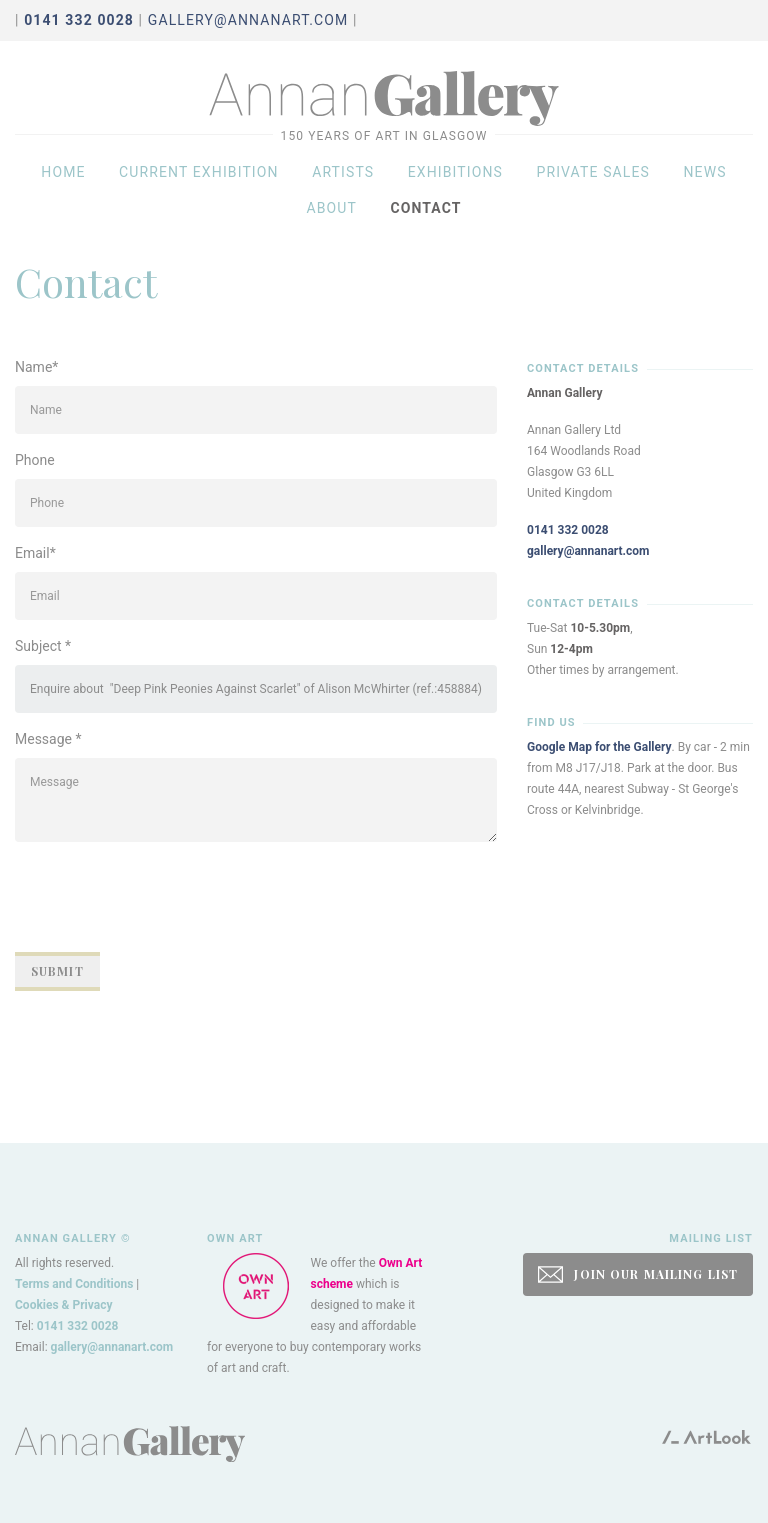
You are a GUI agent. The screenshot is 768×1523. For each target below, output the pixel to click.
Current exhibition (199, 172)
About (331, 208)
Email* (35, 553)
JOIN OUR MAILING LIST (638, 1274)
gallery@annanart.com (248, 20)
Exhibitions (455, 172)
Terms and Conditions (74, 1284)
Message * (48, 739)
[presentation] (167, 897)
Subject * (43, 646)
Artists (343, 172)
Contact (425, 208)
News (704, 172)
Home (63, 172)
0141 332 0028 (568, 530)
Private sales (593, 172)
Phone (35, 460)
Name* (36, 367)
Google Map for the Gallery (599, 747)
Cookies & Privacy (64, 1305)
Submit (57, 971)
